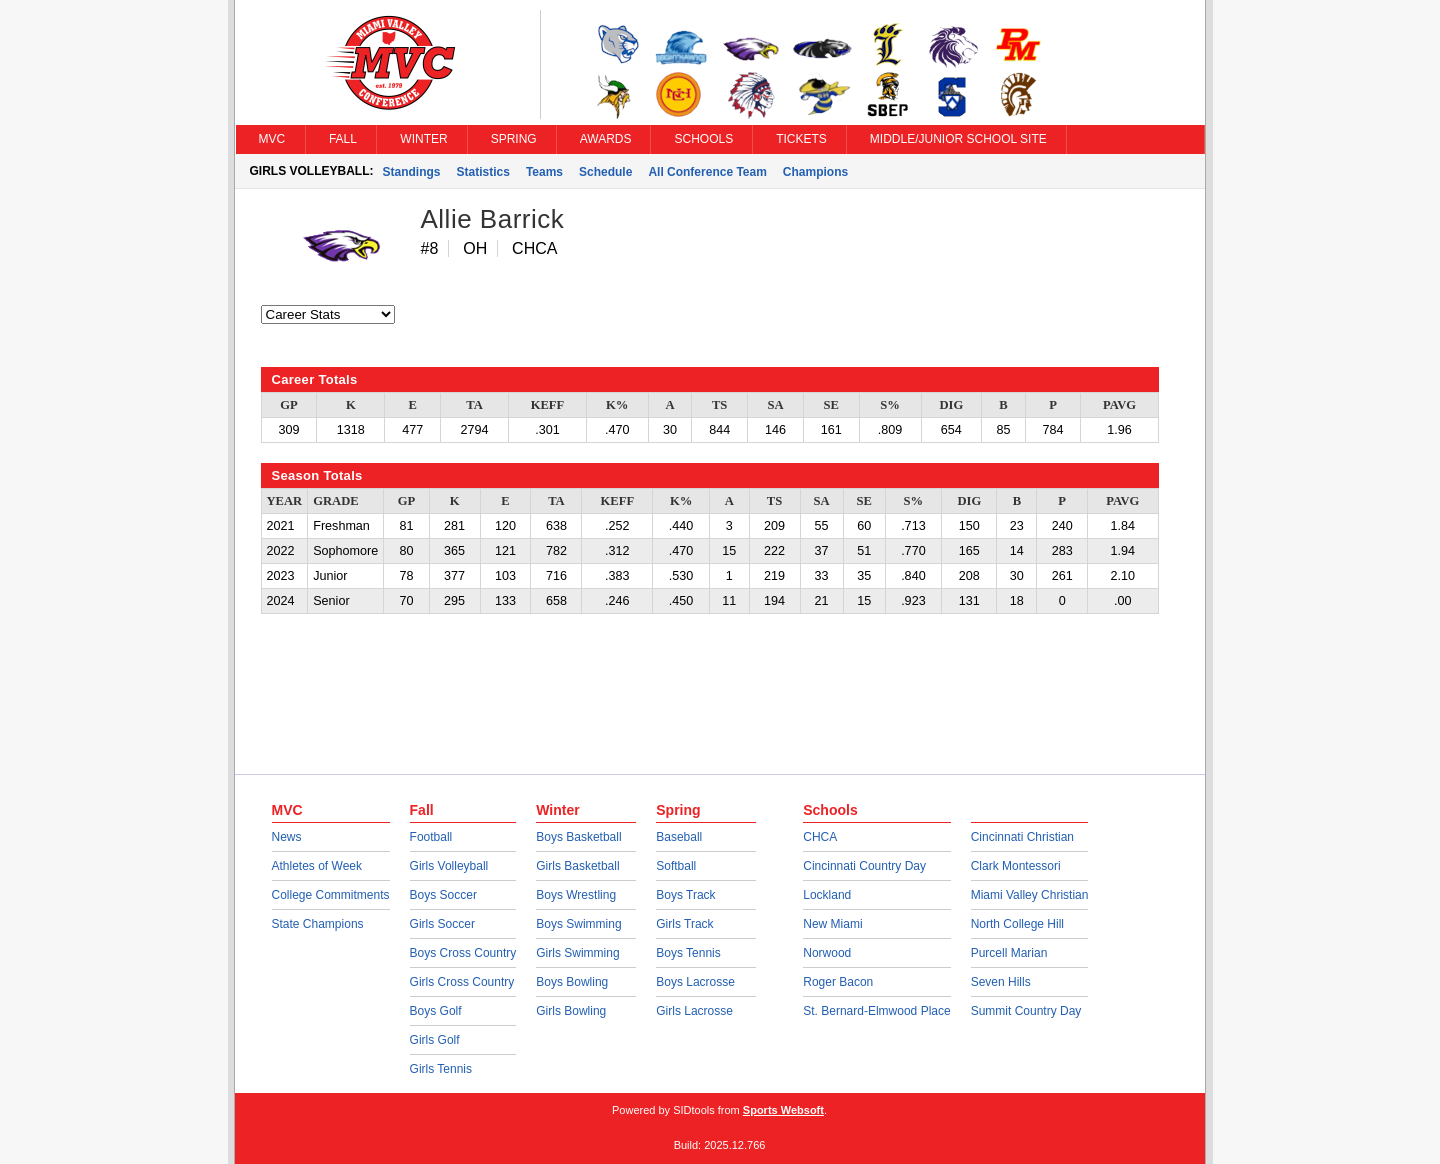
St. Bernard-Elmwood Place (876, 1011)
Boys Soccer (443, 895)
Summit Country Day (1026, 1011)
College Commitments (331, 895)
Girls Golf (435, 1040)
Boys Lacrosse (695, 982)
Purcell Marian (1009, 953)
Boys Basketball (578, 837)
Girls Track (684, 924)
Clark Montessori (1016, 866)
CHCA (820, 837)
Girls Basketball (577, 866)
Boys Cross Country (463, 953)
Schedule (605, 172)
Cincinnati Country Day (864, 866)
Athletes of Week (317, 866)
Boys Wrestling (576, 895)
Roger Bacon (838, 982)
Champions (815, 172)
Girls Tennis (441, 1069)
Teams (544, 172)
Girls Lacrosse (694, 1011)
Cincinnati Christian (1022, 837)
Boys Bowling (572, 982)
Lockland (827, 895)
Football (431, 837)
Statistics (483, 172)
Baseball (679, 837)
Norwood (827, 953)
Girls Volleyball (449, 866)
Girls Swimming (577, 953)
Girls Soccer (442, 924)
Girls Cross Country (462, 982)
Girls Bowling (571, 1011)
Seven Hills (1001, 982)
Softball (676, 866)
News (287, 837)
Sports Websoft (783, 1110)
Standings (412, 172)
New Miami (832, 924)
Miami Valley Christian (1030, 895)
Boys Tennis (688, 953)
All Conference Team (707, 172)
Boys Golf (436, 1011)
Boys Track (685, 895)
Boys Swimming (578, 924)
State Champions (318, 924)
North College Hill (1017, 924)
